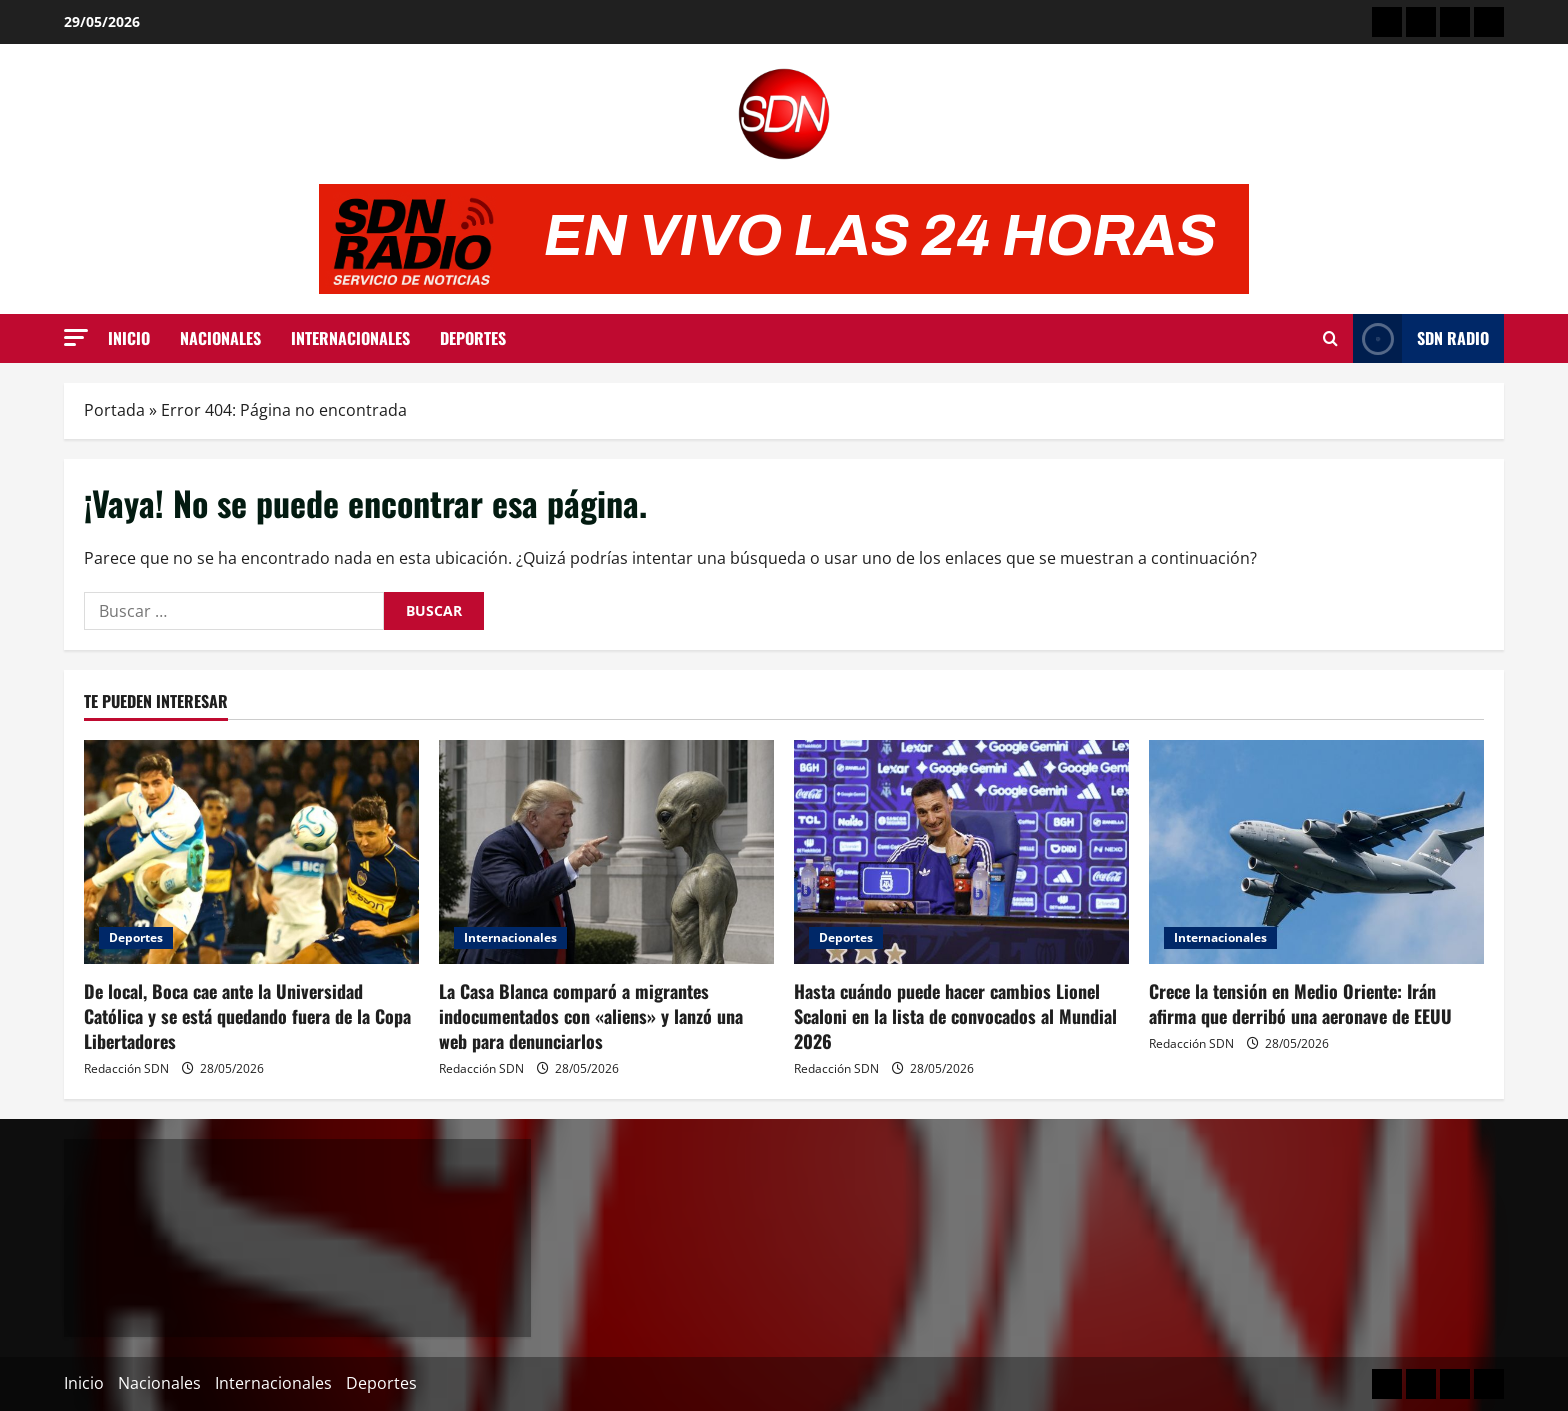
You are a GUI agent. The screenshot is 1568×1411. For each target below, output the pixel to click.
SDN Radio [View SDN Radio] (1421, 338)
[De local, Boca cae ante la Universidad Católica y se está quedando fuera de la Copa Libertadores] (251, 851)
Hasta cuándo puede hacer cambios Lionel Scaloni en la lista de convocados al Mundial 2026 (955, 1016)
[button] (76, 337)
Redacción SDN (126, 1068)
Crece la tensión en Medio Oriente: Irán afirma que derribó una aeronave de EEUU (1300, 1003)
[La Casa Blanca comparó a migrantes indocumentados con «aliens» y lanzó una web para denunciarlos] (606, 851)
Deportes (473, 338)
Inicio (129, 338)
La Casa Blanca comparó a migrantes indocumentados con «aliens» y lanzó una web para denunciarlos (591, 1016)
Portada (114, 410)
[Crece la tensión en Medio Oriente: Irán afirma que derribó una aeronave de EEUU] (1316, 851)
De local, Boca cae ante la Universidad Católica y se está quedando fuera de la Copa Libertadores (247, 1016)
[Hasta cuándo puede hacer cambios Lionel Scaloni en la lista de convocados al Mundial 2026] (961, 851)
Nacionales (220, 338)
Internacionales (350, 338)
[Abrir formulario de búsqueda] (1330, 339)
